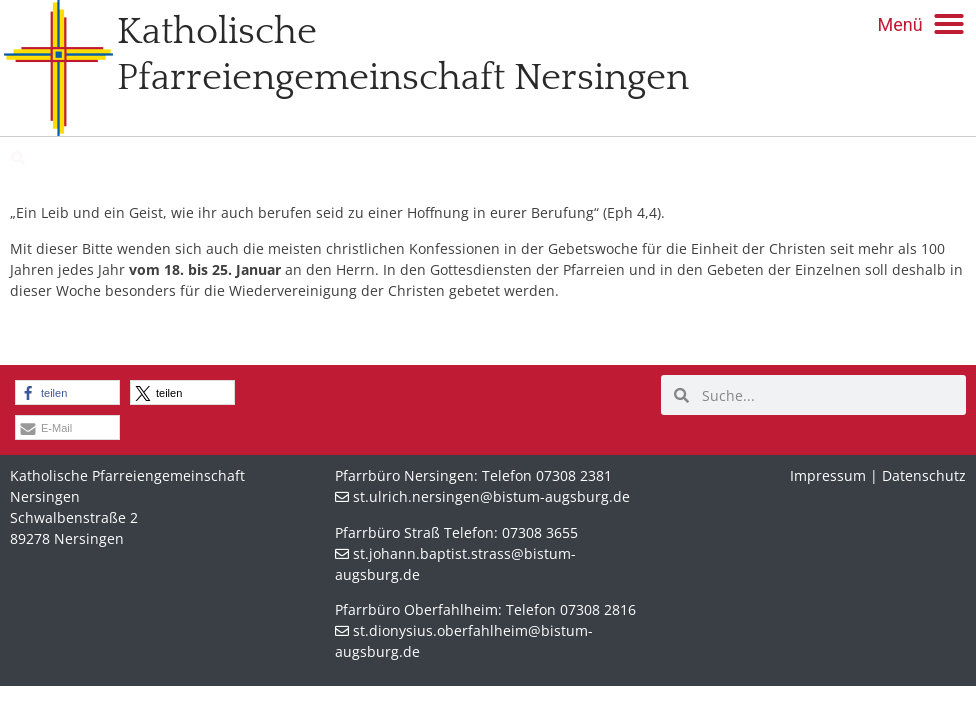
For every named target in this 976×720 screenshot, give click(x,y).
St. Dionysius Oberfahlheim (393, 158)
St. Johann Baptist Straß (151, 158)
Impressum (828, 475)
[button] (921, 24)
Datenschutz (924, 475)
